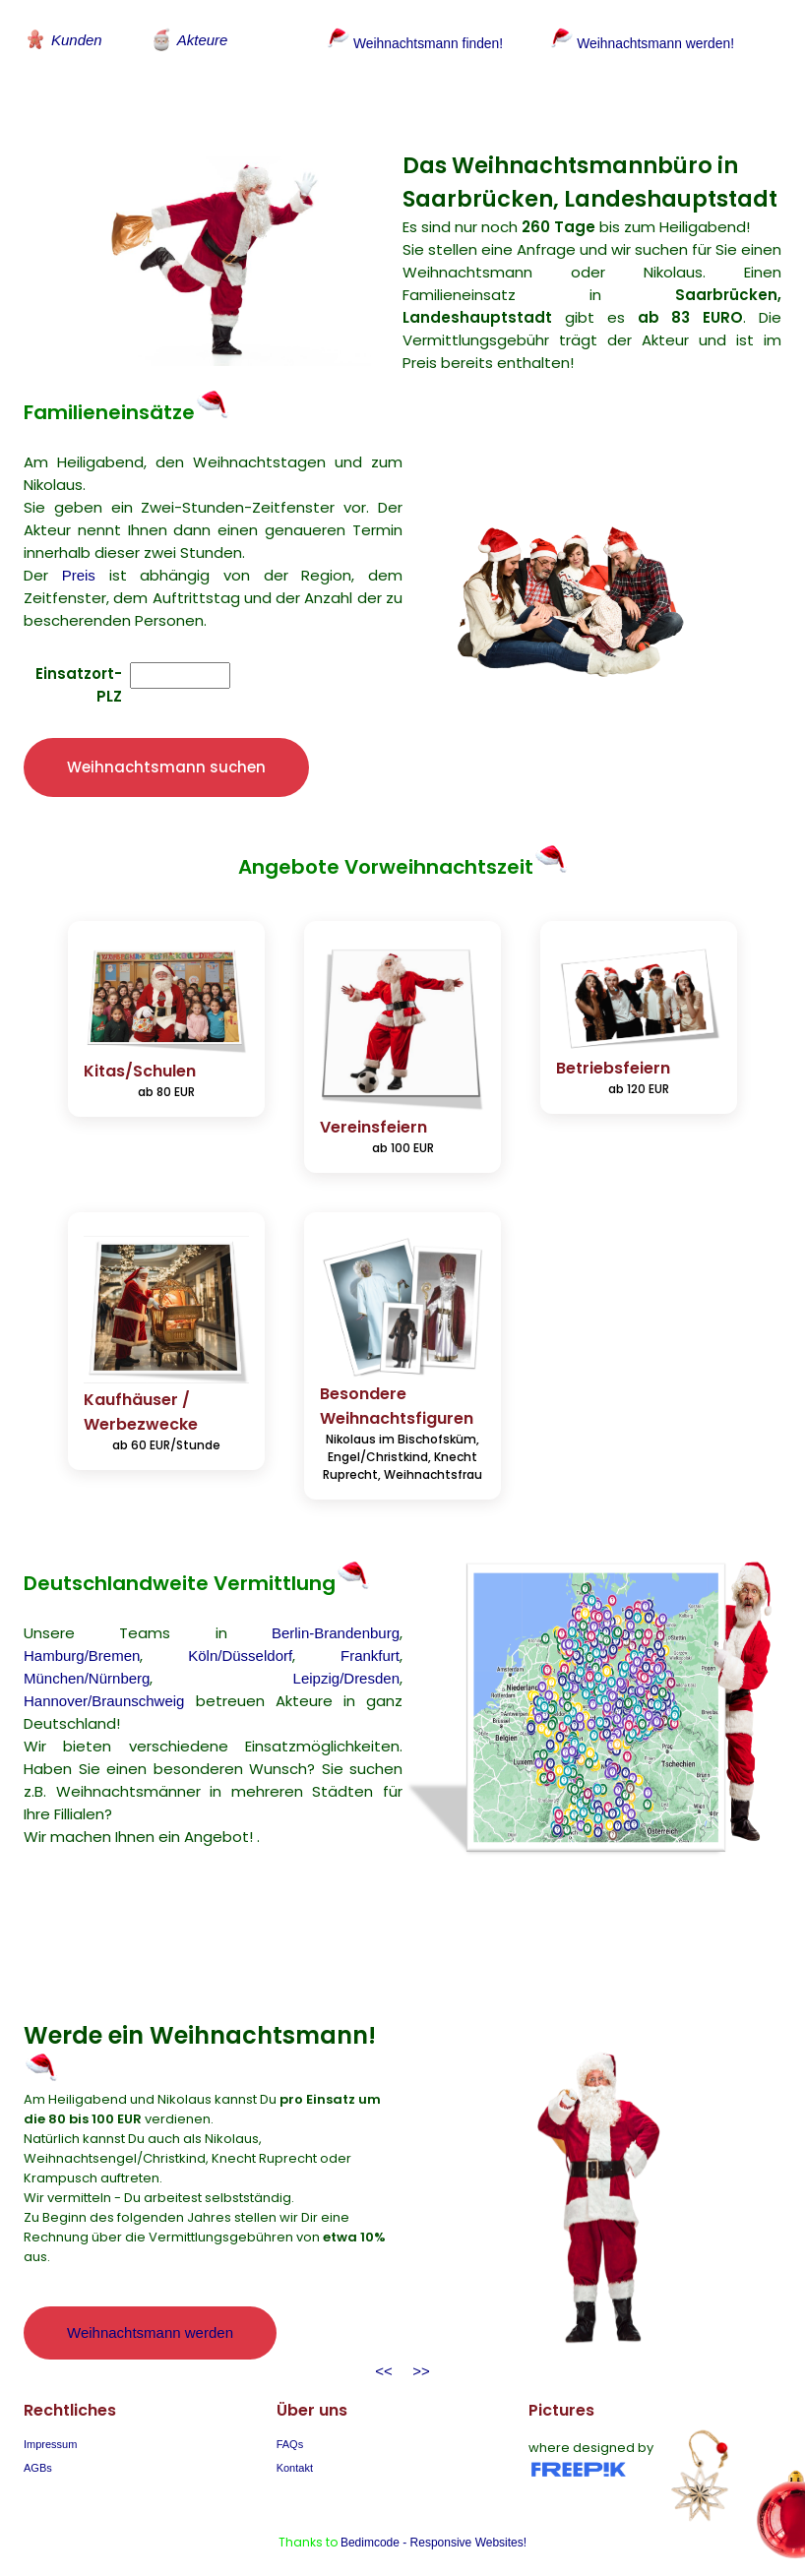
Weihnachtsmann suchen (166, 744)
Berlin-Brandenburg (336, 1611)
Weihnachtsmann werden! (649, 42)
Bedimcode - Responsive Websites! (433, 2520)
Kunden (63, 39)
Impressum (50, 2421)
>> (417, 2348)
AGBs (38, 2445)
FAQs (290, 2421)
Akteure (189, 39)
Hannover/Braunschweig (104, 1679)
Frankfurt (370, 1633)
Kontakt (295, 2445)
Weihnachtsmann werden (150, 2310)
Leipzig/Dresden (346, 1656)
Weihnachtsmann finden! (409, 42)
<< (384, 2348)
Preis (78, 552)
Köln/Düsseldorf (240, 1633)
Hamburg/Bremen (82, 1633)
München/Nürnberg (87, 1656)
